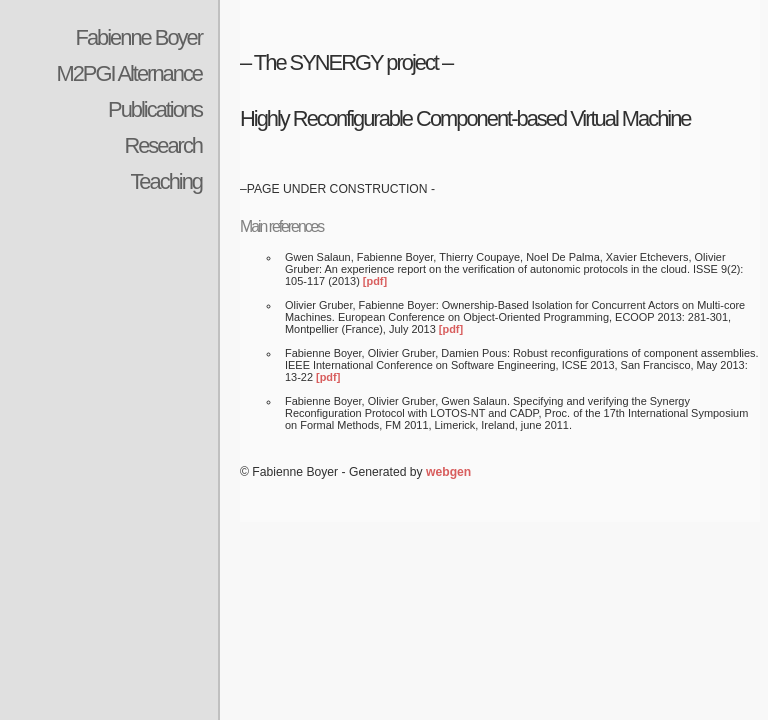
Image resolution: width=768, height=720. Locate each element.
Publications (155, 109)
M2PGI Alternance (129, 73)
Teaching (166, 181)
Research (163, 145)
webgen (448, 472)
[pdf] (375, 281)
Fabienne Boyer (139, 37)
